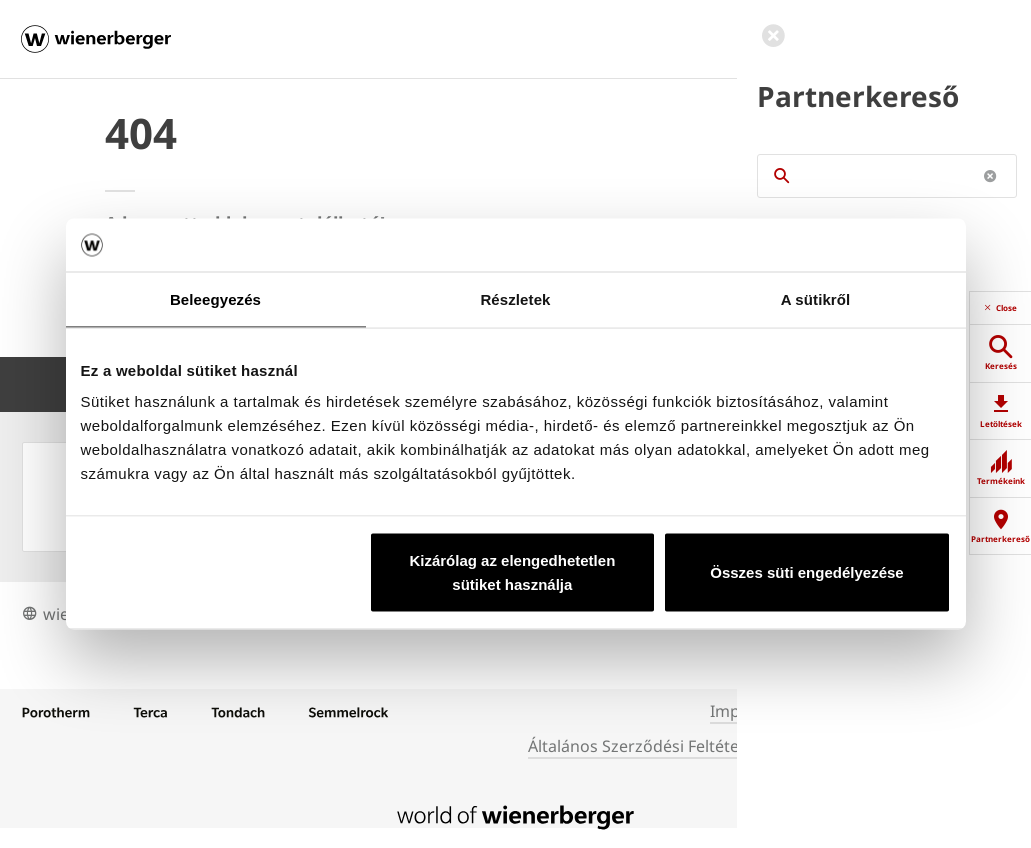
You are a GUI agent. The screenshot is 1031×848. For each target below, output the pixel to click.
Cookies (976, 746)
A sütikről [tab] (816, 298)
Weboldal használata (853, 746)
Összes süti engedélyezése (806, 572)
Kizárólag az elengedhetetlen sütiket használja (512, 572)
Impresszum (757, 711)
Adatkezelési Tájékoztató (912, 711)
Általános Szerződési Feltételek (644, 746)
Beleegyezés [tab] (215, 298)
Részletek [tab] (515, 298)
